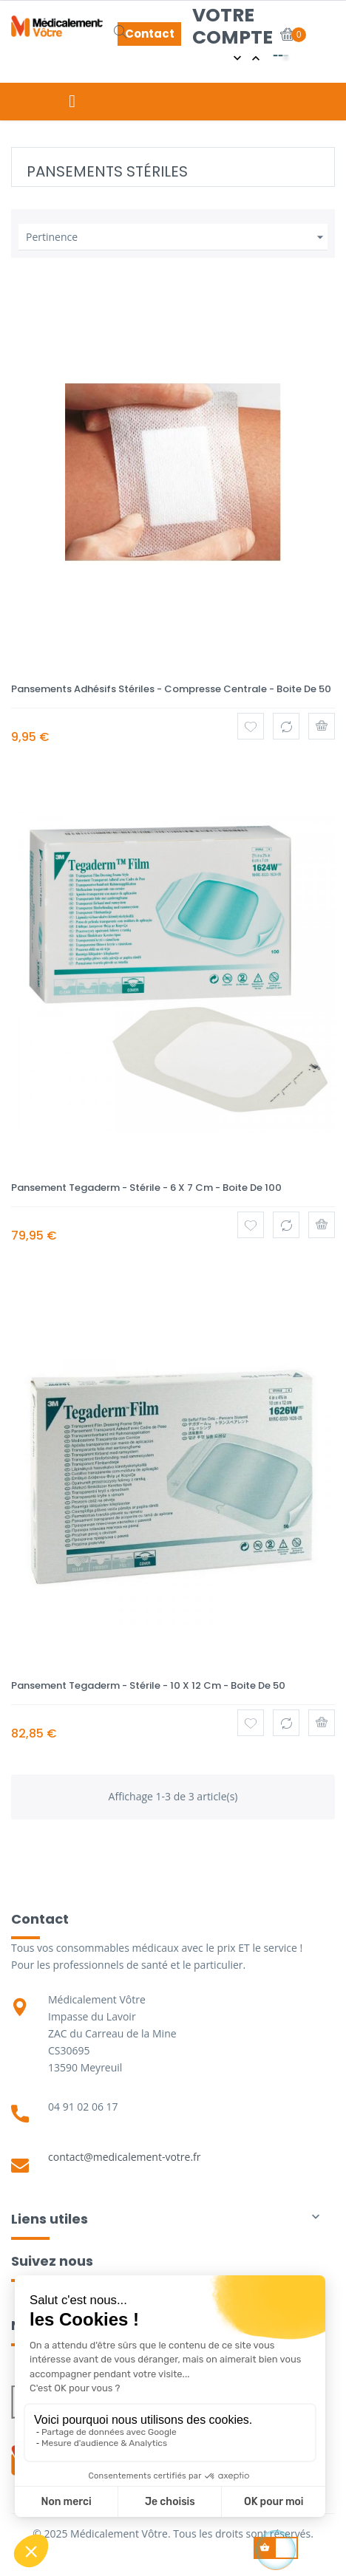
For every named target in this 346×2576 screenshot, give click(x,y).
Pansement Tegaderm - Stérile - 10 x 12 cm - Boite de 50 (148, 1685)
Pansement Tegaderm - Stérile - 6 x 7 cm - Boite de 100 (146, 1188)
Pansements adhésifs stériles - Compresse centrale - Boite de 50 (171, 689)
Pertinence (177, 237)
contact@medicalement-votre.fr (124, 2157)
